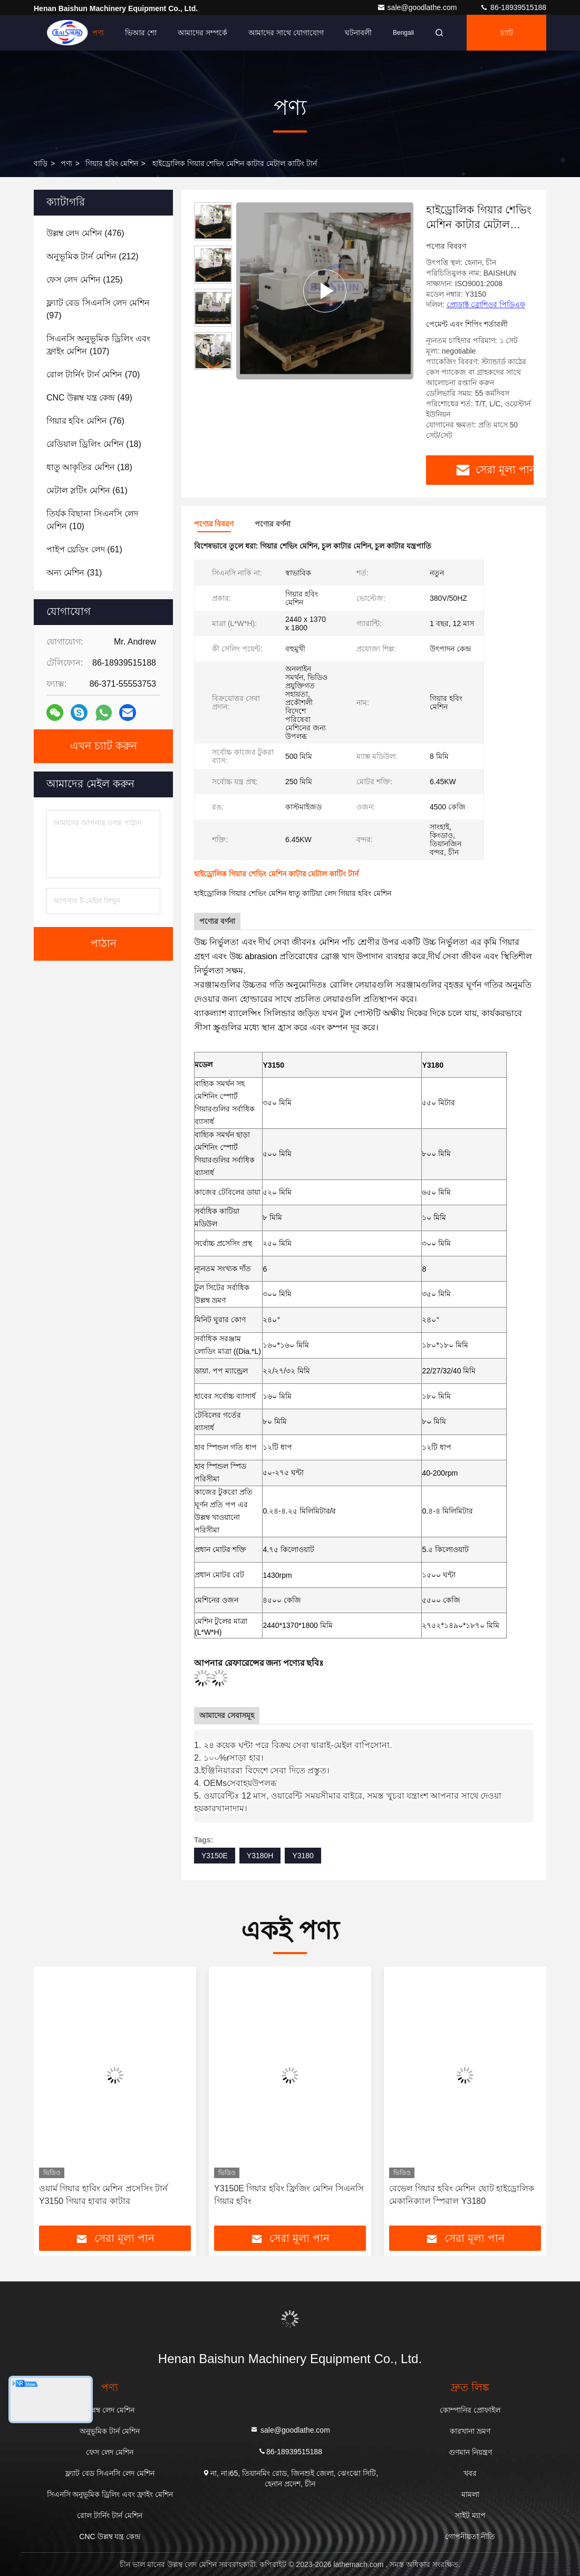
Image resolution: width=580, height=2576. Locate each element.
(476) (85, 233)
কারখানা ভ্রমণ (470, 2431)
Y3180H (260, 1855)
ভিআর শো (141, 32)
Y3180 (302, 1855)
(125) (84, 279)
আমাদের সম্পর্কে (202, 32)
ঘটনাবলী (358, 32)
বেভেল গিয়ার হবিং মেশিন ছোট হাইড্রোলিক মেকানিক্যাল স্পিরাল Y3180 (461, 2195)
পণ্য (98, 32)
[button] (213, 365)
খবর (470, 2473)
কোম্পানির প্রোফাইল (470, 2410)
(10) (92, 520)
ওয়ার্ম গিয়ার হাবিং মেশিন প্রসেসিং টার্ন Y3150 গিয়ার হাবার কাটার (103, 2195)
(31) (74, 572)
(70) (93, 374)
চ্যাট (506, 32)
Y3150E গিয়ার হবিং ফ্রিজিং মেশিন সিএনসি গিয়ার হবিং (289, 2195)
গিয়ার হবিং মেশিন (111, 163)
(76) (85, 420)
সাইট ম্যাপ (470, 2515)
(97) (98, 309)
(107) (98, 345)
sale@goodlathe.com (418, 7)
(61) (87, 490)
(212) (92, 256)
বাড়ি (64, 32)
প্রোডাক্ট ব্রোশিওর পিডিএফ (486, 304)
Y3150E (214, 1855)
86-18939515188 (513, 7)
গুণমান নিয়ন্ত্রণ (470, 2452)
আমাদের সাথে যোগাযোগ (286, 32)
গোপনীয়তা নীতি (470, 2536)
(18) (93, 444)
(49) (89, 397)
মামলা (470, 2494)
